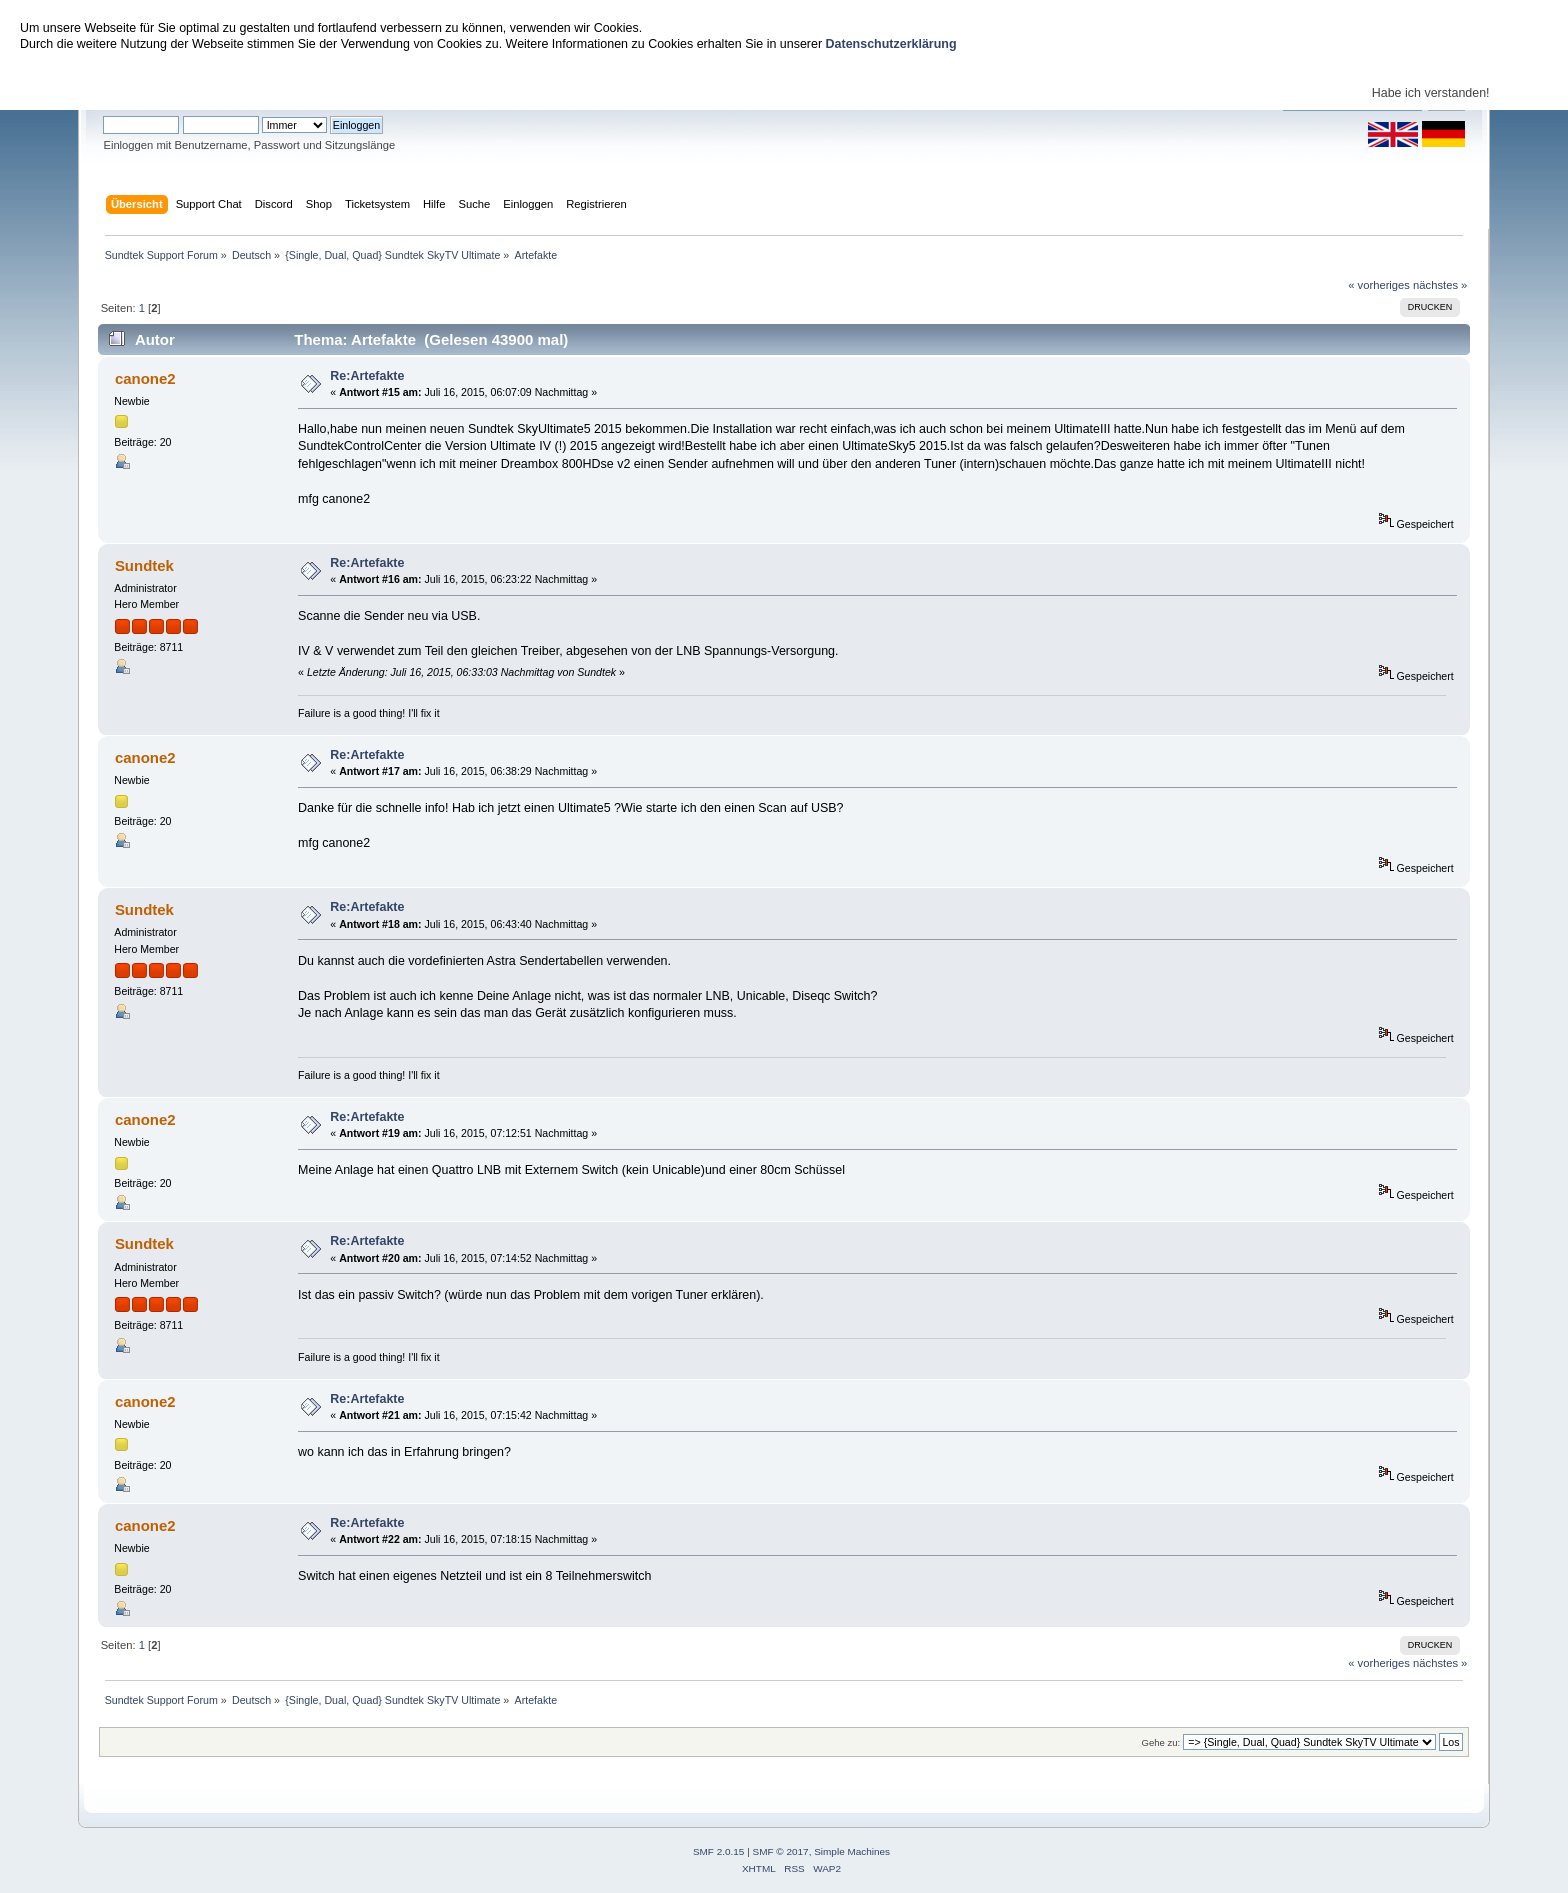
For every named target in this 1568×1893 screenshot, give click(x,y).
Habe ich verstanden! (1431, 93)
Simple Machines (852, 1851)
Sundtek (144, 565)
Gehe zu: (1160, 1742)
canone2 (145, 378)
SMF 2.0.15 (719, 1851)
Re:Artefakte (367, 376)
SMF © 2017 (781, 1851)
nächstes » (1440, 285)
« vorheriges (1379, 285)
